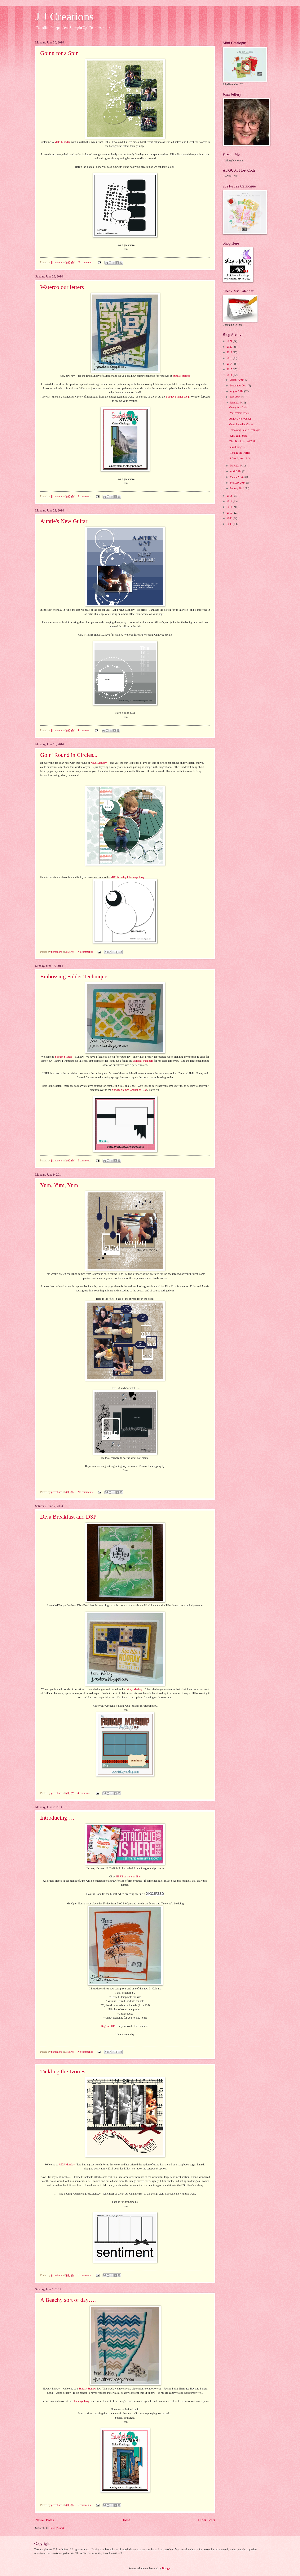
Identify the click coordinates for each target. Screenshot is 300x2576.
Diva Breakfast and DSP (68, 1516)
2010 (230, 512)
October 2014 (237, 379)
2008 (230, 524)
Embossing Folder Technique (73, 976)
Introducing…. (57, 1817)
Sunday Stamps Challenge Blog (129, 1089)
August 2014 (237, 391)
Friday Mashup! (135, 1689)
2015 (230, 369)
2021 (230, 341)
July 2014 (235, 396)
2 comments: (85, 496)
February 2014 (238, 482)
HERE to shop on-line (128, 1876)
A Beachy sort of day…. (68, 2300)
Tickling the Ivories (62, 2071)
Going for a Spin (59, 53)
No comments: (86, 262)
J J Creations (64, 16)
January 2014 (237, 488)
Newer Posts (44, 2520)
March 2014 (237, 477)
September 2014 (239, 385)
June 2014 (235, 402)
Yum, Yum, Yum (59, 1185)
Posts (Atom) (57, 2528)
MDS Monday (62, 141)
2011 (230, 507)
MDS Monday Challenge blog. (128, 877)
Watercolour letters (62, 287)
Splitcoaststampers (142, 1060)
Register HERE (109, 2026)
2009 (230, 518)
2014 (230, 375)
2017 (230, 363)
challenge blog (81, 2401)
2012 (230, 501)
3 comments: (85, 2275)
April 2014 (236, 471)
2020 (230, 346)
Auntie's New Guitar (63, 521)
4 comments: (84, 1793)
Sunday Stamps (181, 375)
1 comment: (84, 730)
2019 (230, 352)
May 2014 (235, 465)
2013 (230, 495)
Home (125, 2520)
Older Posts (206, 2520)
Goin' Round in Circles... (68, 755)
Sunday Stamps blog (177, 396)
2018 (230, 358)
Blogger (166, 2568)
